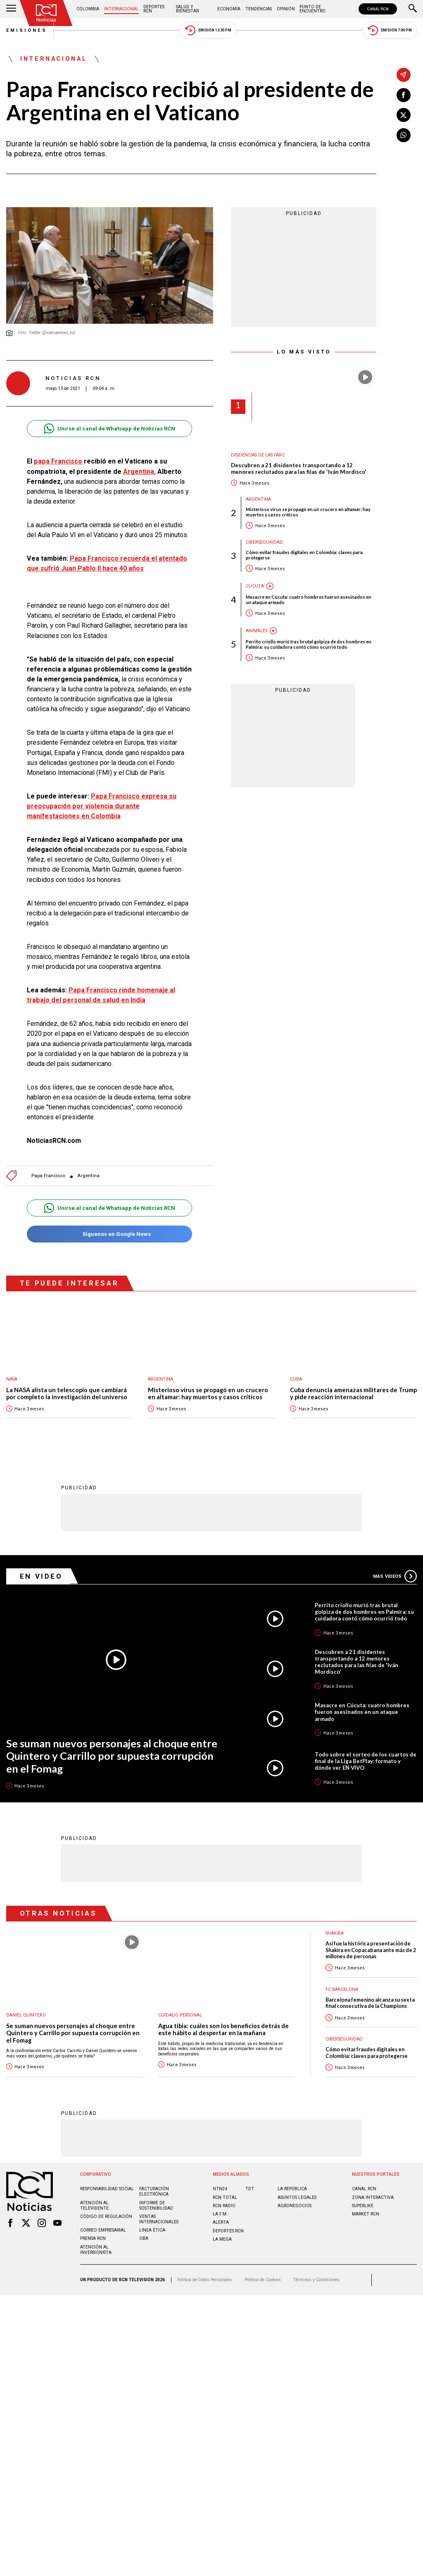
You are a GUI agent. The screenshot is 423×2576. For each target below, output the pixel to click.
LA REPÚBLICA (292, 2188)
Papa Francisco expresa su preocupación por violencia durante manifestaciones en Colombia (101, 806)
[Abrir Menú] (11, 9)
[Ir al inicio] (46, 13)
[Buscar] (413, 9)
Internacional (121, 9)
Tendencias (258, 9)
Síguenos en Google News (109, 1234)
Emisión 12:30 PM (208, 30)
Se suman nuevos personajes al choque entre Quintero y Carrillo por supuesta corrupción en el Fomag (111, 1755)
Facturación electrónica (154, 2191)
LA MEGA (222, 2238)
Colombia (87, 9)
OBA (143, 2238)
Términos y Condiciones (316, 2279)
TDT (249, 2188)
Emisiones (27, 30)
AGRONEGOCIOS (294, 2205)
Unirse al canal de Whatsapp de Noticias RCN (109, 428)
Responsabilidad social (107, 2188)
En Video (41, 1576)
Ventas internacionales (158, 2218)
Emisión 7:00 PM (390, 30)
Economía (228, 9)
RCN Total (225, 2197)
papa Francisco (59, 461)
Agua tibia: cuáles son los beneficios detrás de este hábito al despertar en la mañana (223, 2029)
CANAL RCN (378, 9)
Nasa (11, 1379)
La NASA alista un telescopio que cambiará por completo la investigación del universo (66, 1393)
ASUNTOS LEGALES (297, 2197)
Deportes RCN (153, 9)
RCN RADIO (224, 2205)
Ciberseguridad (264, 542)
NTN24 (220, 2188)
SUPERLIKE (362, 2205)
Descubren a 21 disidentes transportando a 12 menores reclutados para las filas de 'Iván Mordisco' (298, 468)
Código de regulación (106, 2216)
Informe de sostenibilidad (156, 2205)
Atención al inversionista (96, 2249)
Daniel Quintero (26, 2014)
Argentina (88, 1175)
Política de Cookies (263, 2279)
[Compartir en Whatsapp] (404, 135)
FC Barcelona (342, 1989)
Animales (256, 630)
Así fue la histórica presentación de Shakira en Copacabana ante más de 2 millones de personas (371, 1949)
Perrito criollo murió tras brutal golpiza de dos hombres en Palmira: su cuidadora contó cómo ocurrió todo (308, 644)
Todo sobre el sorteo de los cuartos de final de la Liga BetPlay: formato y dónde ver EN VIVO (365, 1761)
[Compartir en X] (404, 115)
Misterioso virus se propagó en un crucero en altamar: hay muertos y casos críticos (308, 512)
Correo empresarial (103, 2229)
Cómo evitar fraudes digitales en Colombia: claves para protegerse (304, 555)
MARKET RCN (365, 2213)
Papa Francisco (48, 1175)
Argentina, (139, 472)
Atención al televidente (94, 2205)
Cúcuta (255, 586)
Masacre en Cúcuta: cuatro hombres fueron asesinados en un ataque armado (308, 599)
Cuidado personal (180, 2014)
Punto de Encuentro (312, 9)
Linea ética (152, 2229)
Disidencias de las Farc (258, 455)
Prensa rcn (93, 2238)
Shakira (335, 1933)
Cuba (296, 1379)
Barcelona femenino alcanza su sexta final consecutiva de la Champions (370, 2002)
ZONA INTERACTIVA (373, 2197)
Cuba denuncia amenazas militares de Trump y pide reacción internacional (353, 1393)
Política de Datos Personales (204, 2279)
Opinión (286, 9)
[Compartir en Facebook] (404, 95)
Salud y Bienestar (187, 9)
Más (395, 1576)
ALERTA (221, 2222)
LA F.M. (220, 2213)
